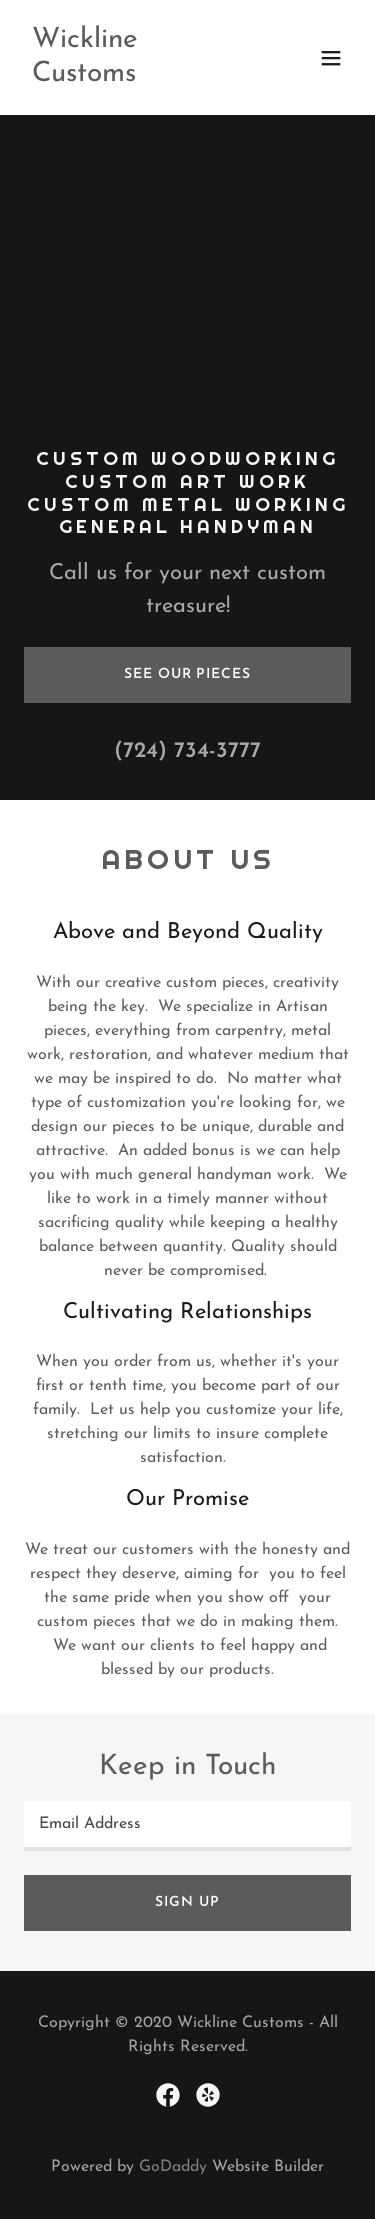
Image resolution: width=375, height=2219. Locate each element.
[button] (331, 58)
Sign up (187, 1902)
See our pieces (187, 674)
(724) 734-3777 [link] (187, 751)
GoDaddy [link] (173, 2167)
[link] (138, 77)
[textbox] (187, 1826)
